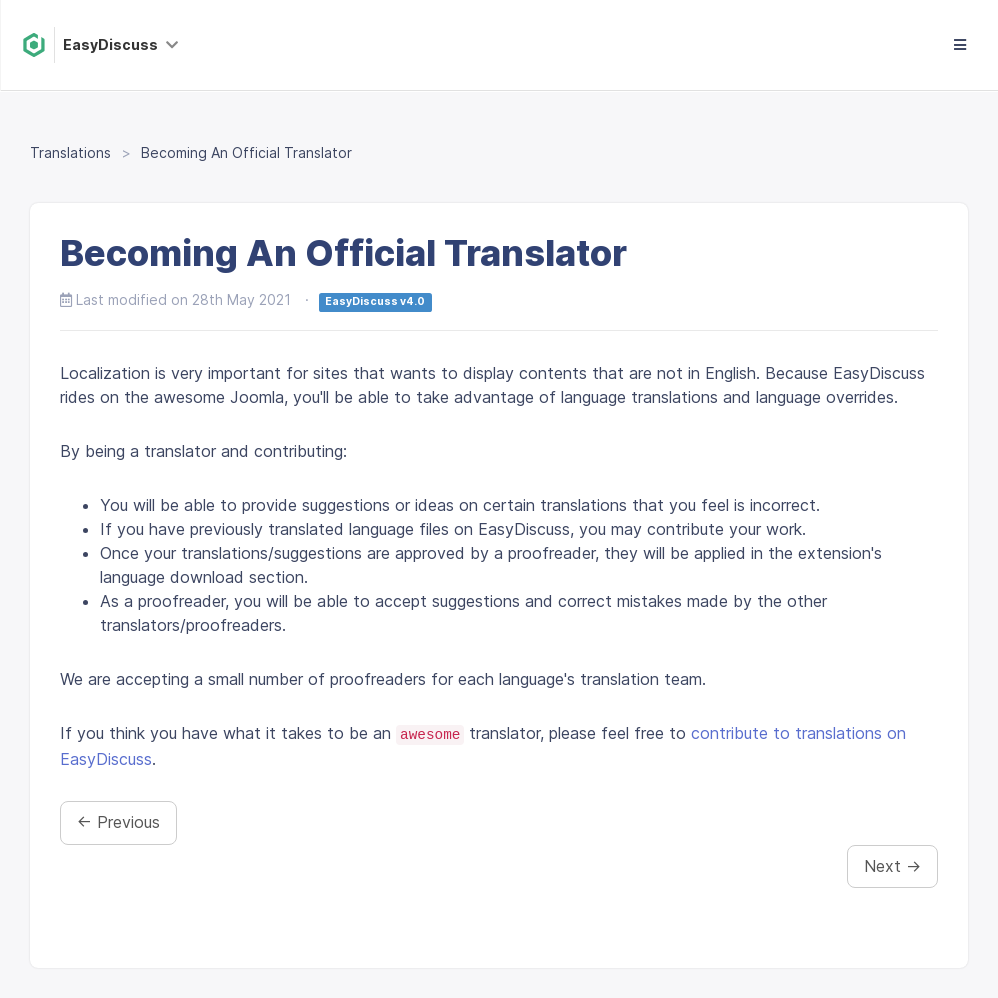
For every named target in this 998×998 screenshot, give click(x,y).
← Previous (118, 822)
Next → (892, 866)
